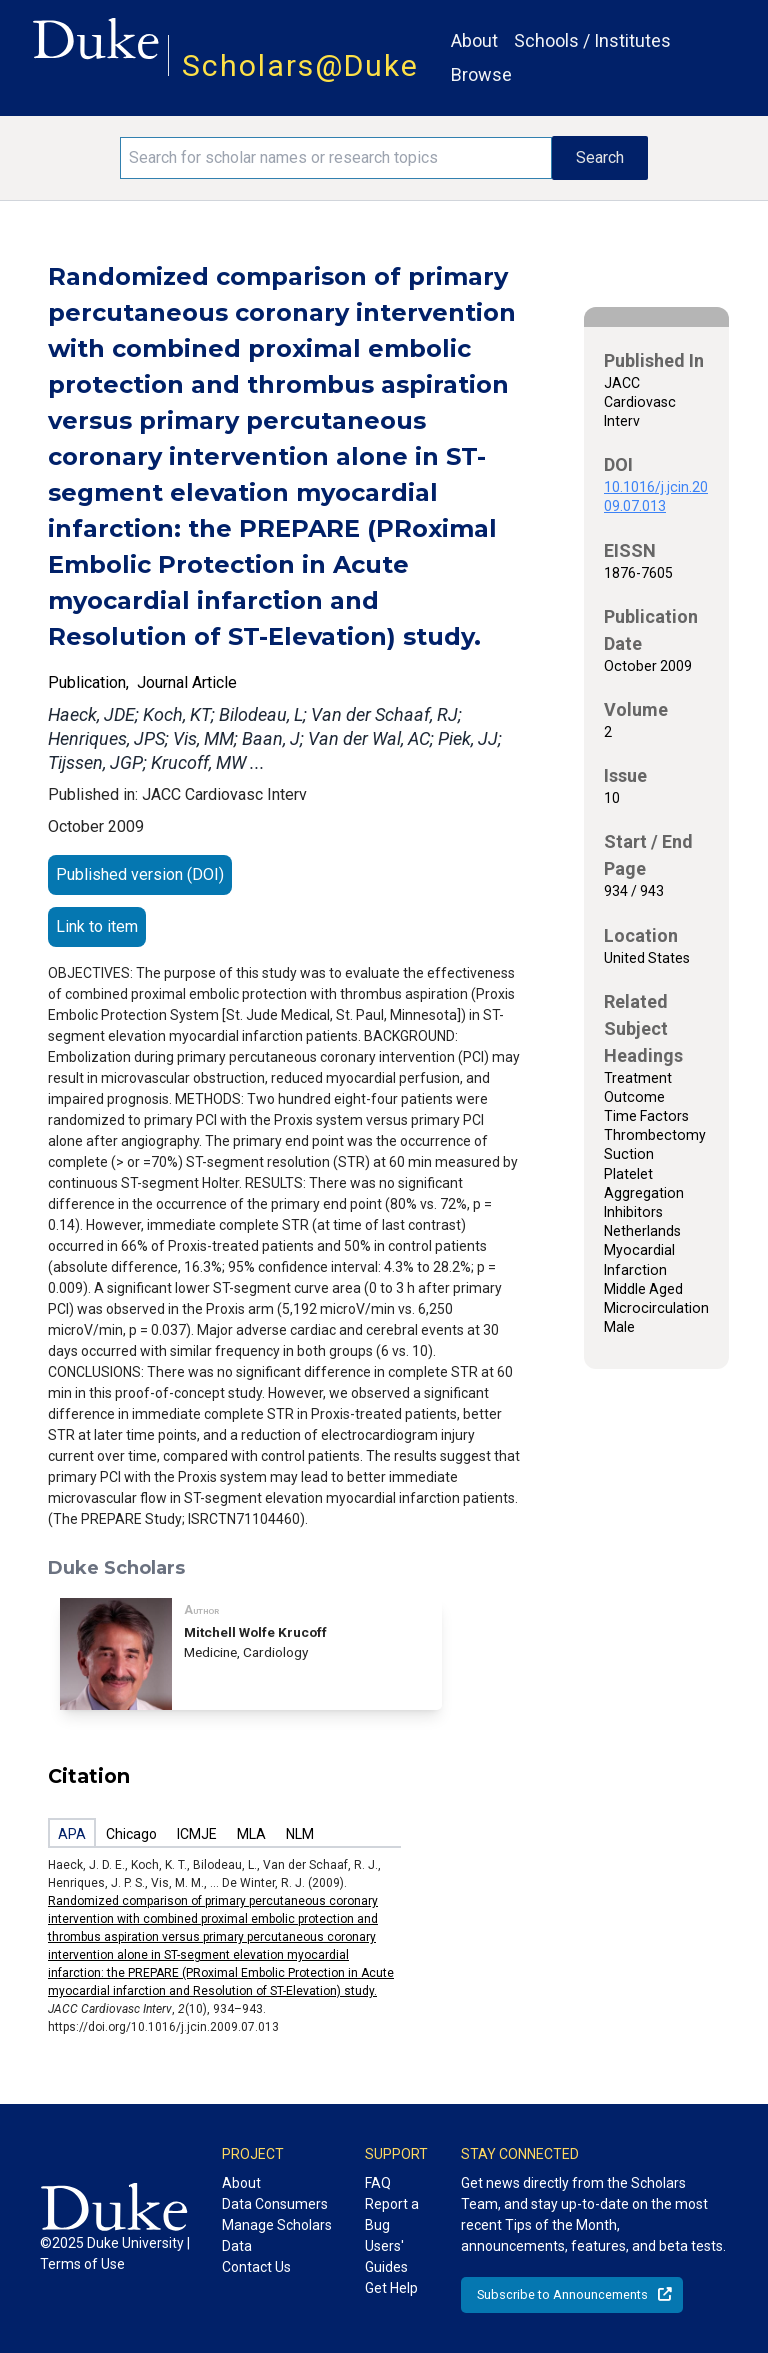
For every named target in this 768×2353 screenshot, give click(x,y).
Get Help (391, 2288)
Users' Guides (386, 2256)
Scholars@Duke (300, 65)
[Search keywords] (336, 158)
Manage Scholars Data (277, 2235)
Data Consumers (275, 2204)
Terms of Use (82, 2264)
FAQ (378, 2183)
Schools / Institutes (592, 40)
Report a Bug (392, 2214)
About (474, 40)
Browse (481, 74)
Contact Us (256, 2267)
